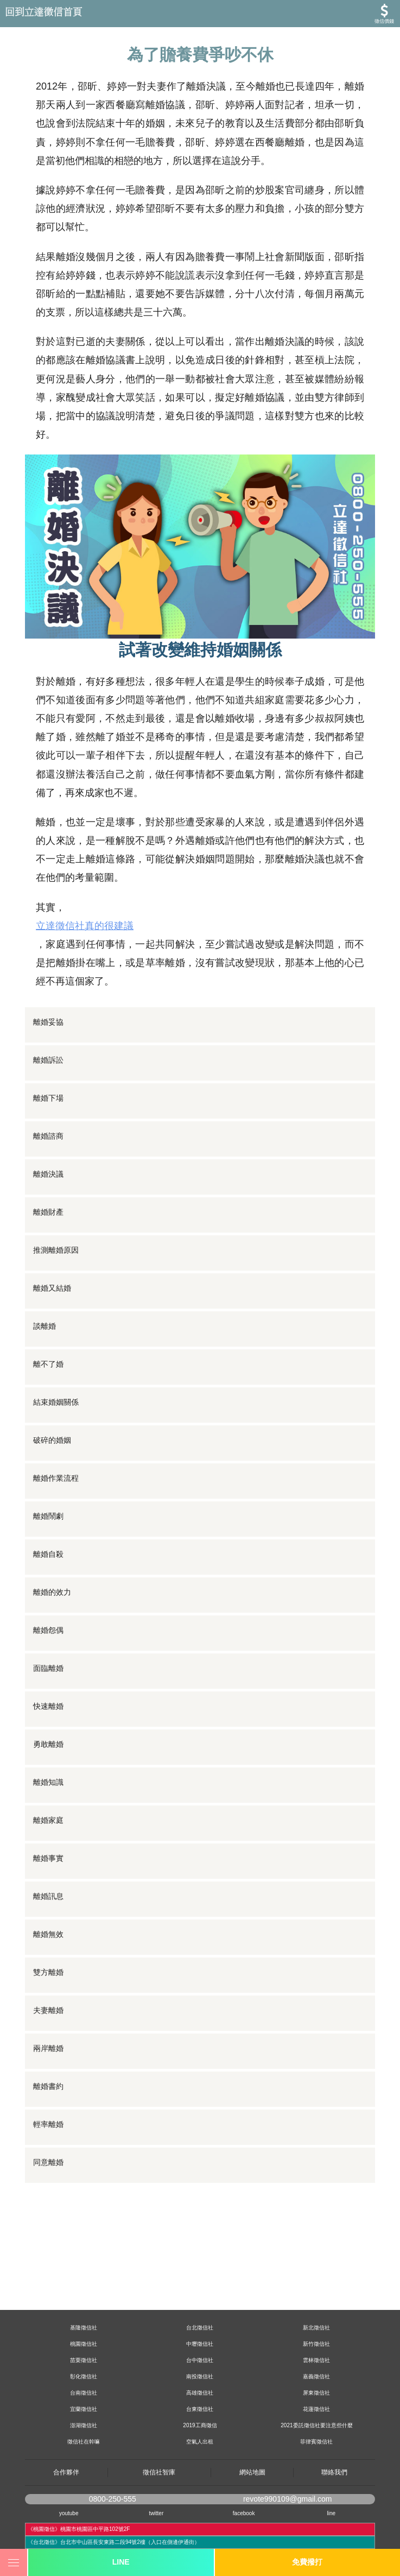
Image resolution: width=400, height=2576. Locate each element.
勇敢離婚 (48, 1744)
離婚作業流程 (56, 1478)
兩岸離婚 (48, 2048)
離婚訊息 (48, 1896)
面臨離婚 (48, 1668)
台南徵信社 (83, 2393)
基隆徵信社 (83, 2328)
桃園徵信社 (83, 2344)
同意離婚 (48, 2162)
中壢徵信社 (199, 2344)
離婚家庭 (48, 1820)
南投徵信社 (199, 2376)
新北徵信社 (316, 2328)
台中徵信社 (199, 2360)
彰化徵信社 (83, 2376)
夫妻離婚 (48, 2010)
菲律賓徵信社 (316, 2442)
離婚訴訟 (48, 1060)
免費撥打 (307, 2562)
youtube (69, 2513)
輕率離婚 (48, 2124)
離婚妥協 (48, 1022)
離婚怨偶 (48, 1630)
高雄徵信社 (199, 2393)
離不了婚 (48, 1364)
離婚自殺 (48, 1554)
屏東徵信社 (316, 2393)
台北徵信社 (199, 2328)
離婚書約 (48, 2086)
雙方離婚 (48, 1972)
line (331, 2513)
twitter (156, 2513)
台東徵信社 (199, 2409)
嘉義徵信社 (316, 2376)
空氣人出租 (199, 2442)
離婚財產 (48, 1212)
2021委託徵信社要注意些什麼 (316, 2425)
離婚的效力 (52, 1592)
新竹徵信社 (316, 2344)
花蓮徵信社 (316, 2409)
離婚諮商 (48, 1136)
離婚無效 (48, 1934)
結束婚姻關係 (56, 1402)
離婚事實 (48, 1858)
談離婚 (44, 1326)
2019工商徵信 (200, 2425)
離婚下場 (48, 1098)
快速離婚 (48, 1706)
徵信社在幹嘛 (83, 2442)
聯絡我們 (334, 2472)
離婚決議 (48, 1174)
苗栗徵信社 (83, 2360)
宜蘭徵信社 (83, 2409)
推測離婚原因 (56, 1250)
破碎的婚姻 (52, 1440)
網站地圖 (252, 2472)
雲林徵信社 (316, 2360)
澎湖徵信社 (83, 2425)
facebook (244, 2513)
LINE (121, 2562)
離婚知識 (48, 1782)
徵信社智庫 (159, 2472)
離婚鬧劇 (48, 1516)
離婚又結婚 (52, 1288)
